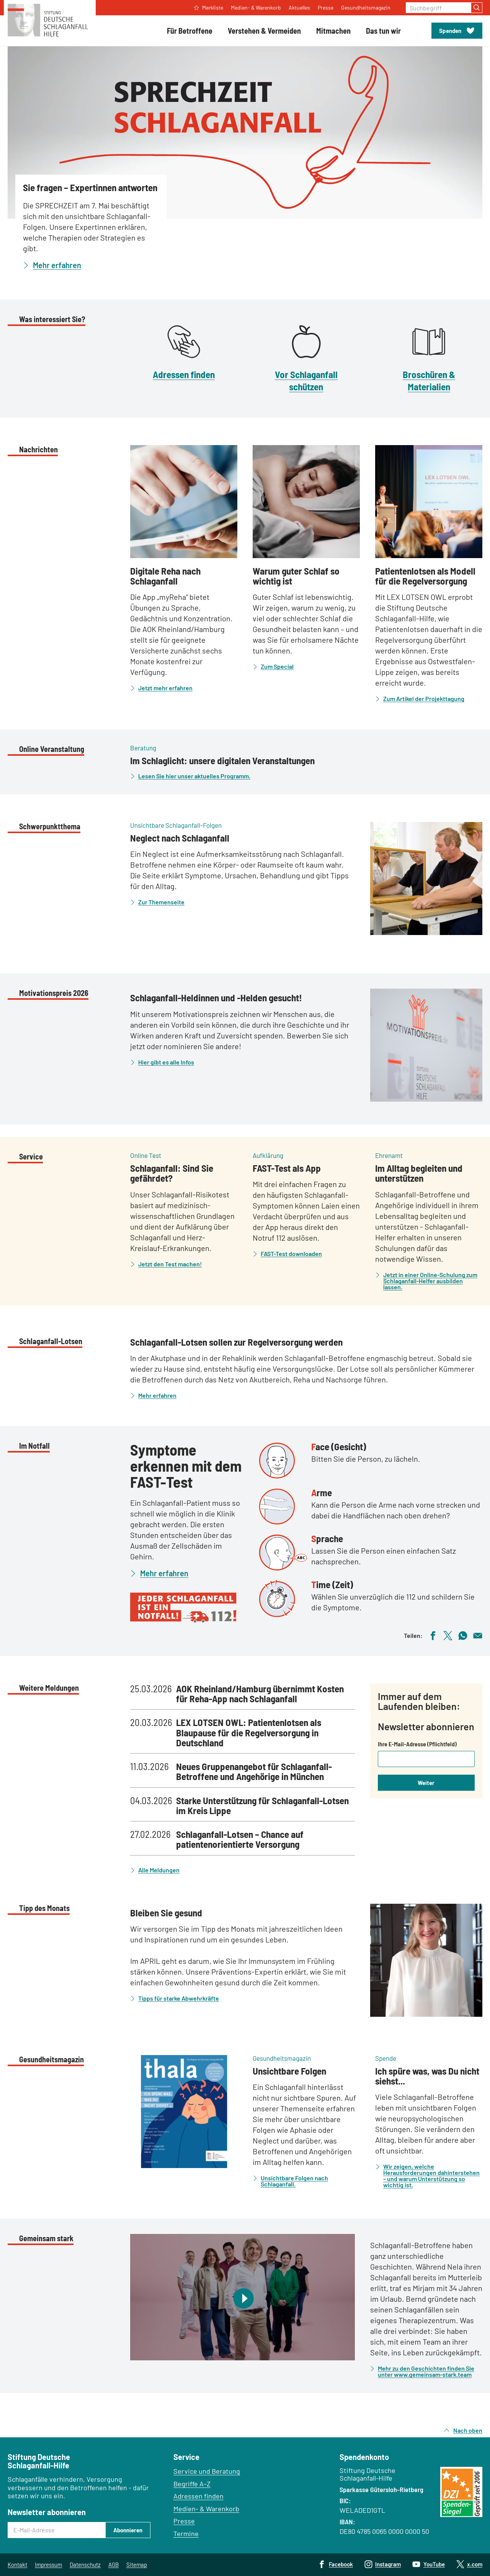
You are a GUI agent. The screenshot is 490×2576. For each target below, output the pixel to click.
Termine (186, 2533)
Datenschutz (85, 2564)
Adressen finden (184, 374)
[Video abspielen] (242, 2297)
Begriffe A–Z (192, 2483)
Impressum (48, 2564)
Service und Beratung (206, 2471)
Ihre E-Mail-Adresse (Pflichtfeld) (417, 1744)
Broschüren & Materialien (429, 380)
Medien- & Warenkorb (206, 2508)
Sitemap (136, 2564)
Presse (184, 2521)
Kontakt (17, 2564)
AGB (113, 2564)
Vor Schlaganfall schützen (306, 380)
